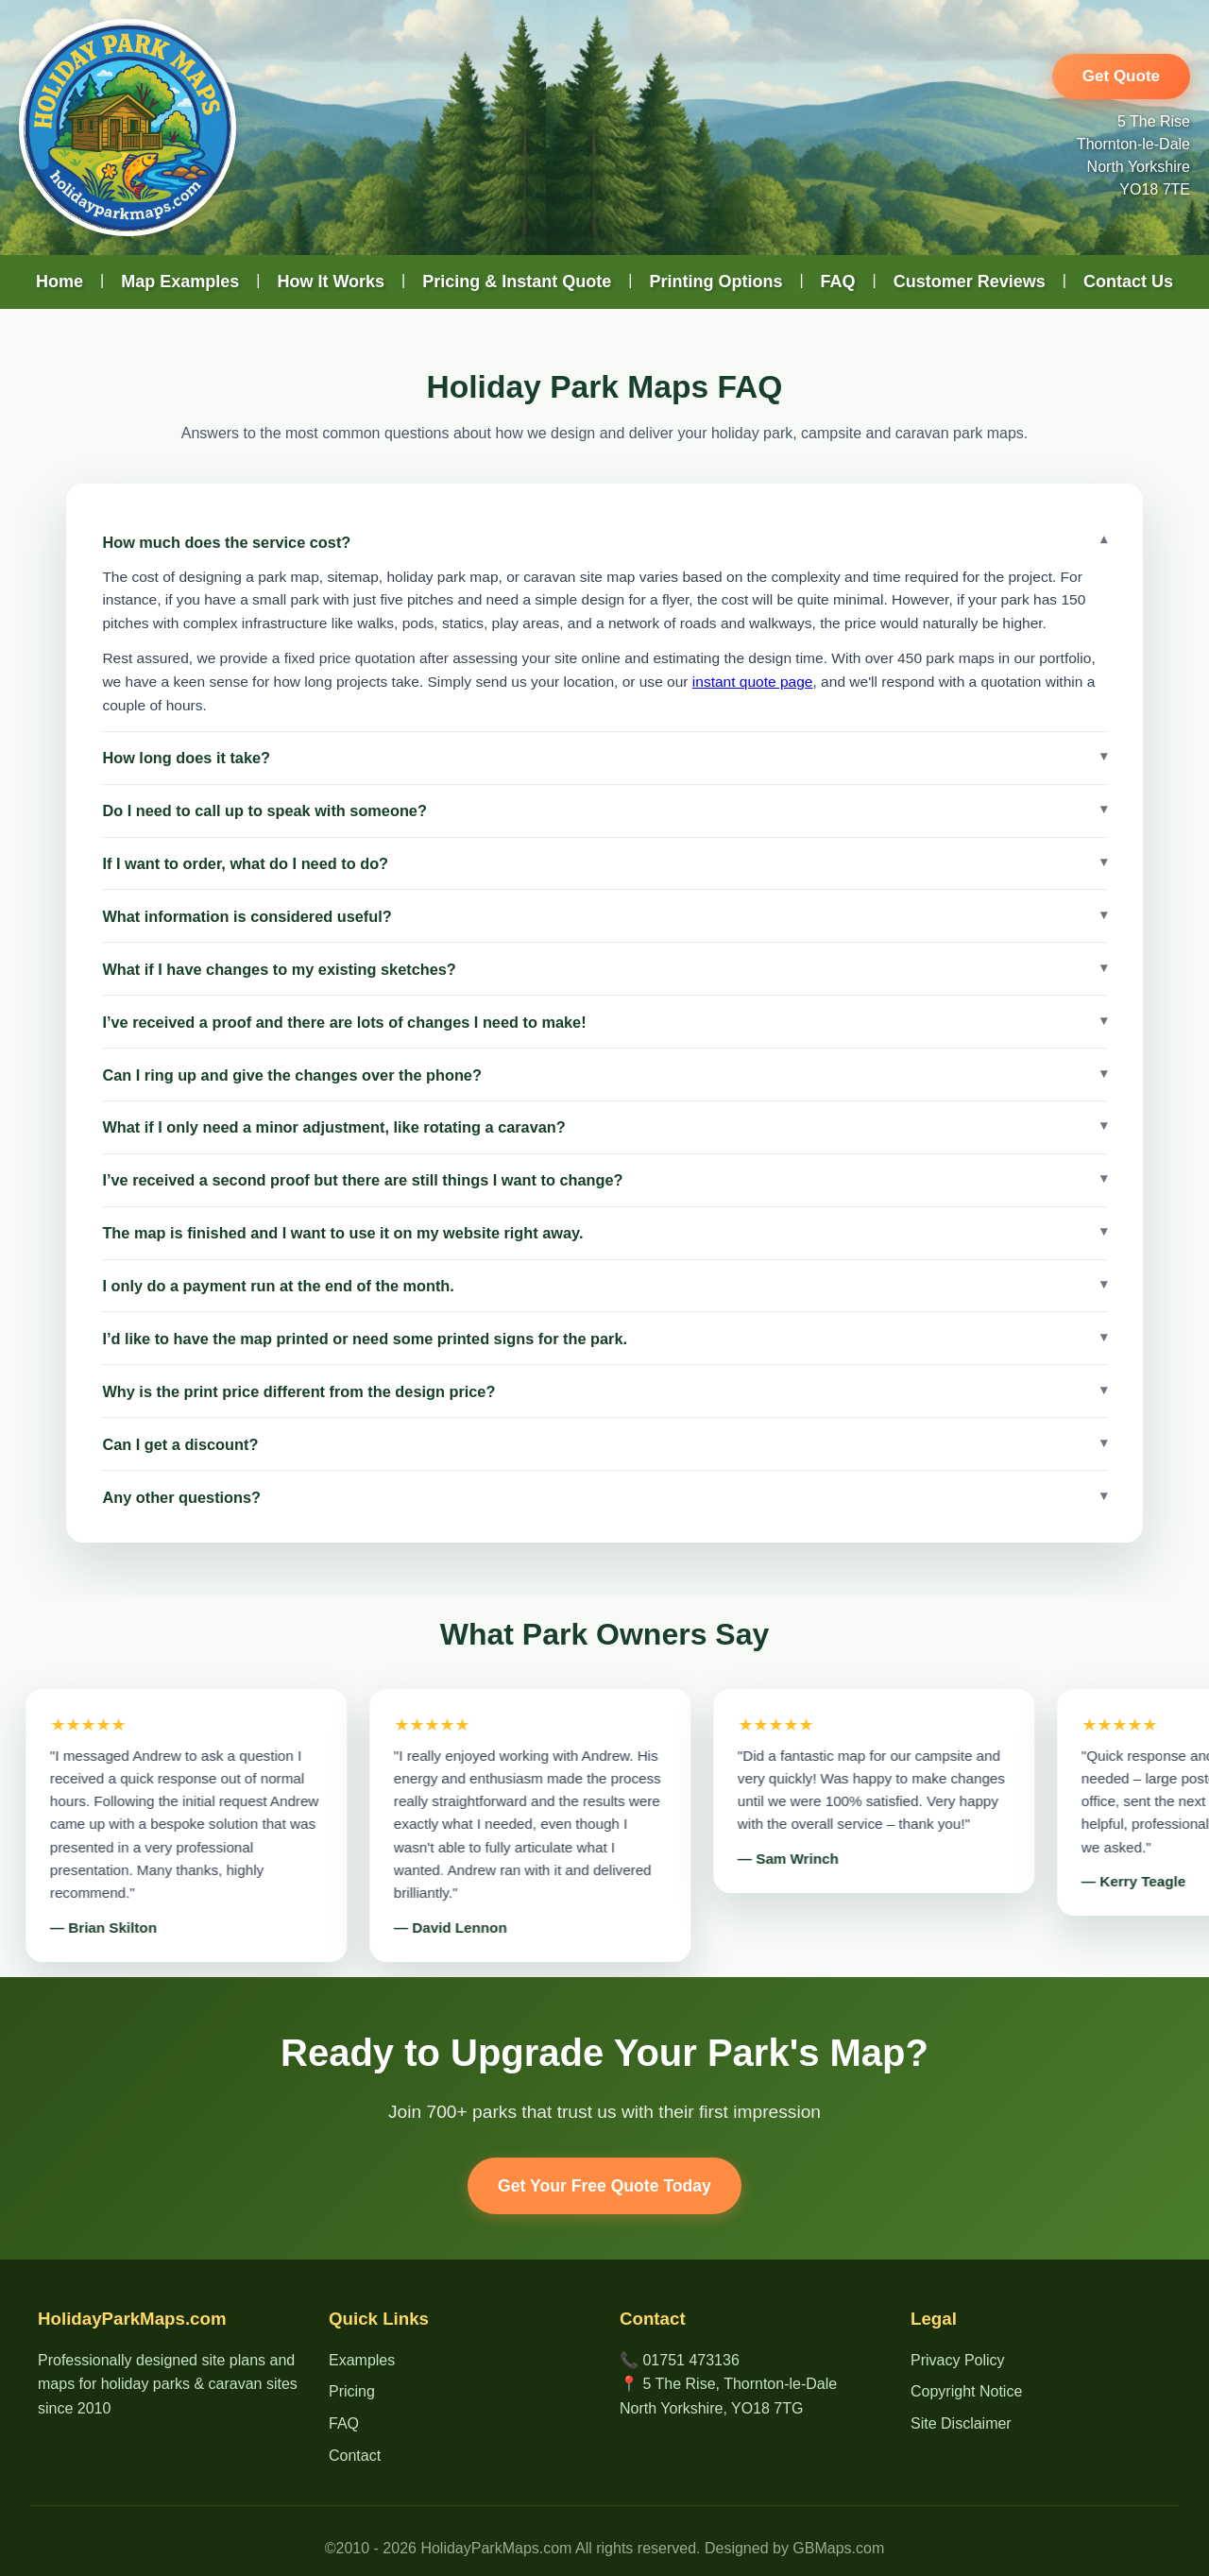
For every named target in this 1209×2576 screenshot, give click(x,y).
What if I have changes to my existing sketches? (278, 969)
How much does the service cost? (226, 542)
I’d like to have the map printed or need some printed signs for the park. (364, 1338)
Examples (362, 2360)
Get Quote (1121, 76)
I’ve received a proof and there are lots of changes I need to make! (344, 1022)
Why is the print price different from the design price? (298, 1391)
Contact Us (1128, 281)
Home (59, 281)
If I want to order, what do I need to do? (245, 863)
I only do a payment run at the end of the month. (277, 1285)
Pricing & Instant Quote (516, 281)
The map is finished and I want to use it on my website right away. (342, 1232)
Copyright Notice (966, 2391)
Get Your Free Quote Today (604, 2185)
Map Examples (180, 281)
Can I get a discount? (180, 1444)
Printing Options (715, 281)
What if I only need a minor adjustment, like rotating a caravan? (333, 1126)
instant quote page (752, 682)
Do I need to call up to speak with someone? (264, 810)
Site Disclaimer (961, 2423)
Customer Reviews (970, 281)
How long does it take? (186, 757)
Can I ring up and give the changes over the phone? (292, 1074)
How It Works (330, 281)
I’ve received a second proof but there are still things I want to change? (362, 1179)
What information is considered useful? (246, 916)
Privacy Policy (958, 2360)
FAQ (838, 281)
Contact (355, 2456)
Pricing (352, 2391)
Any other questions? (181, 1497)
